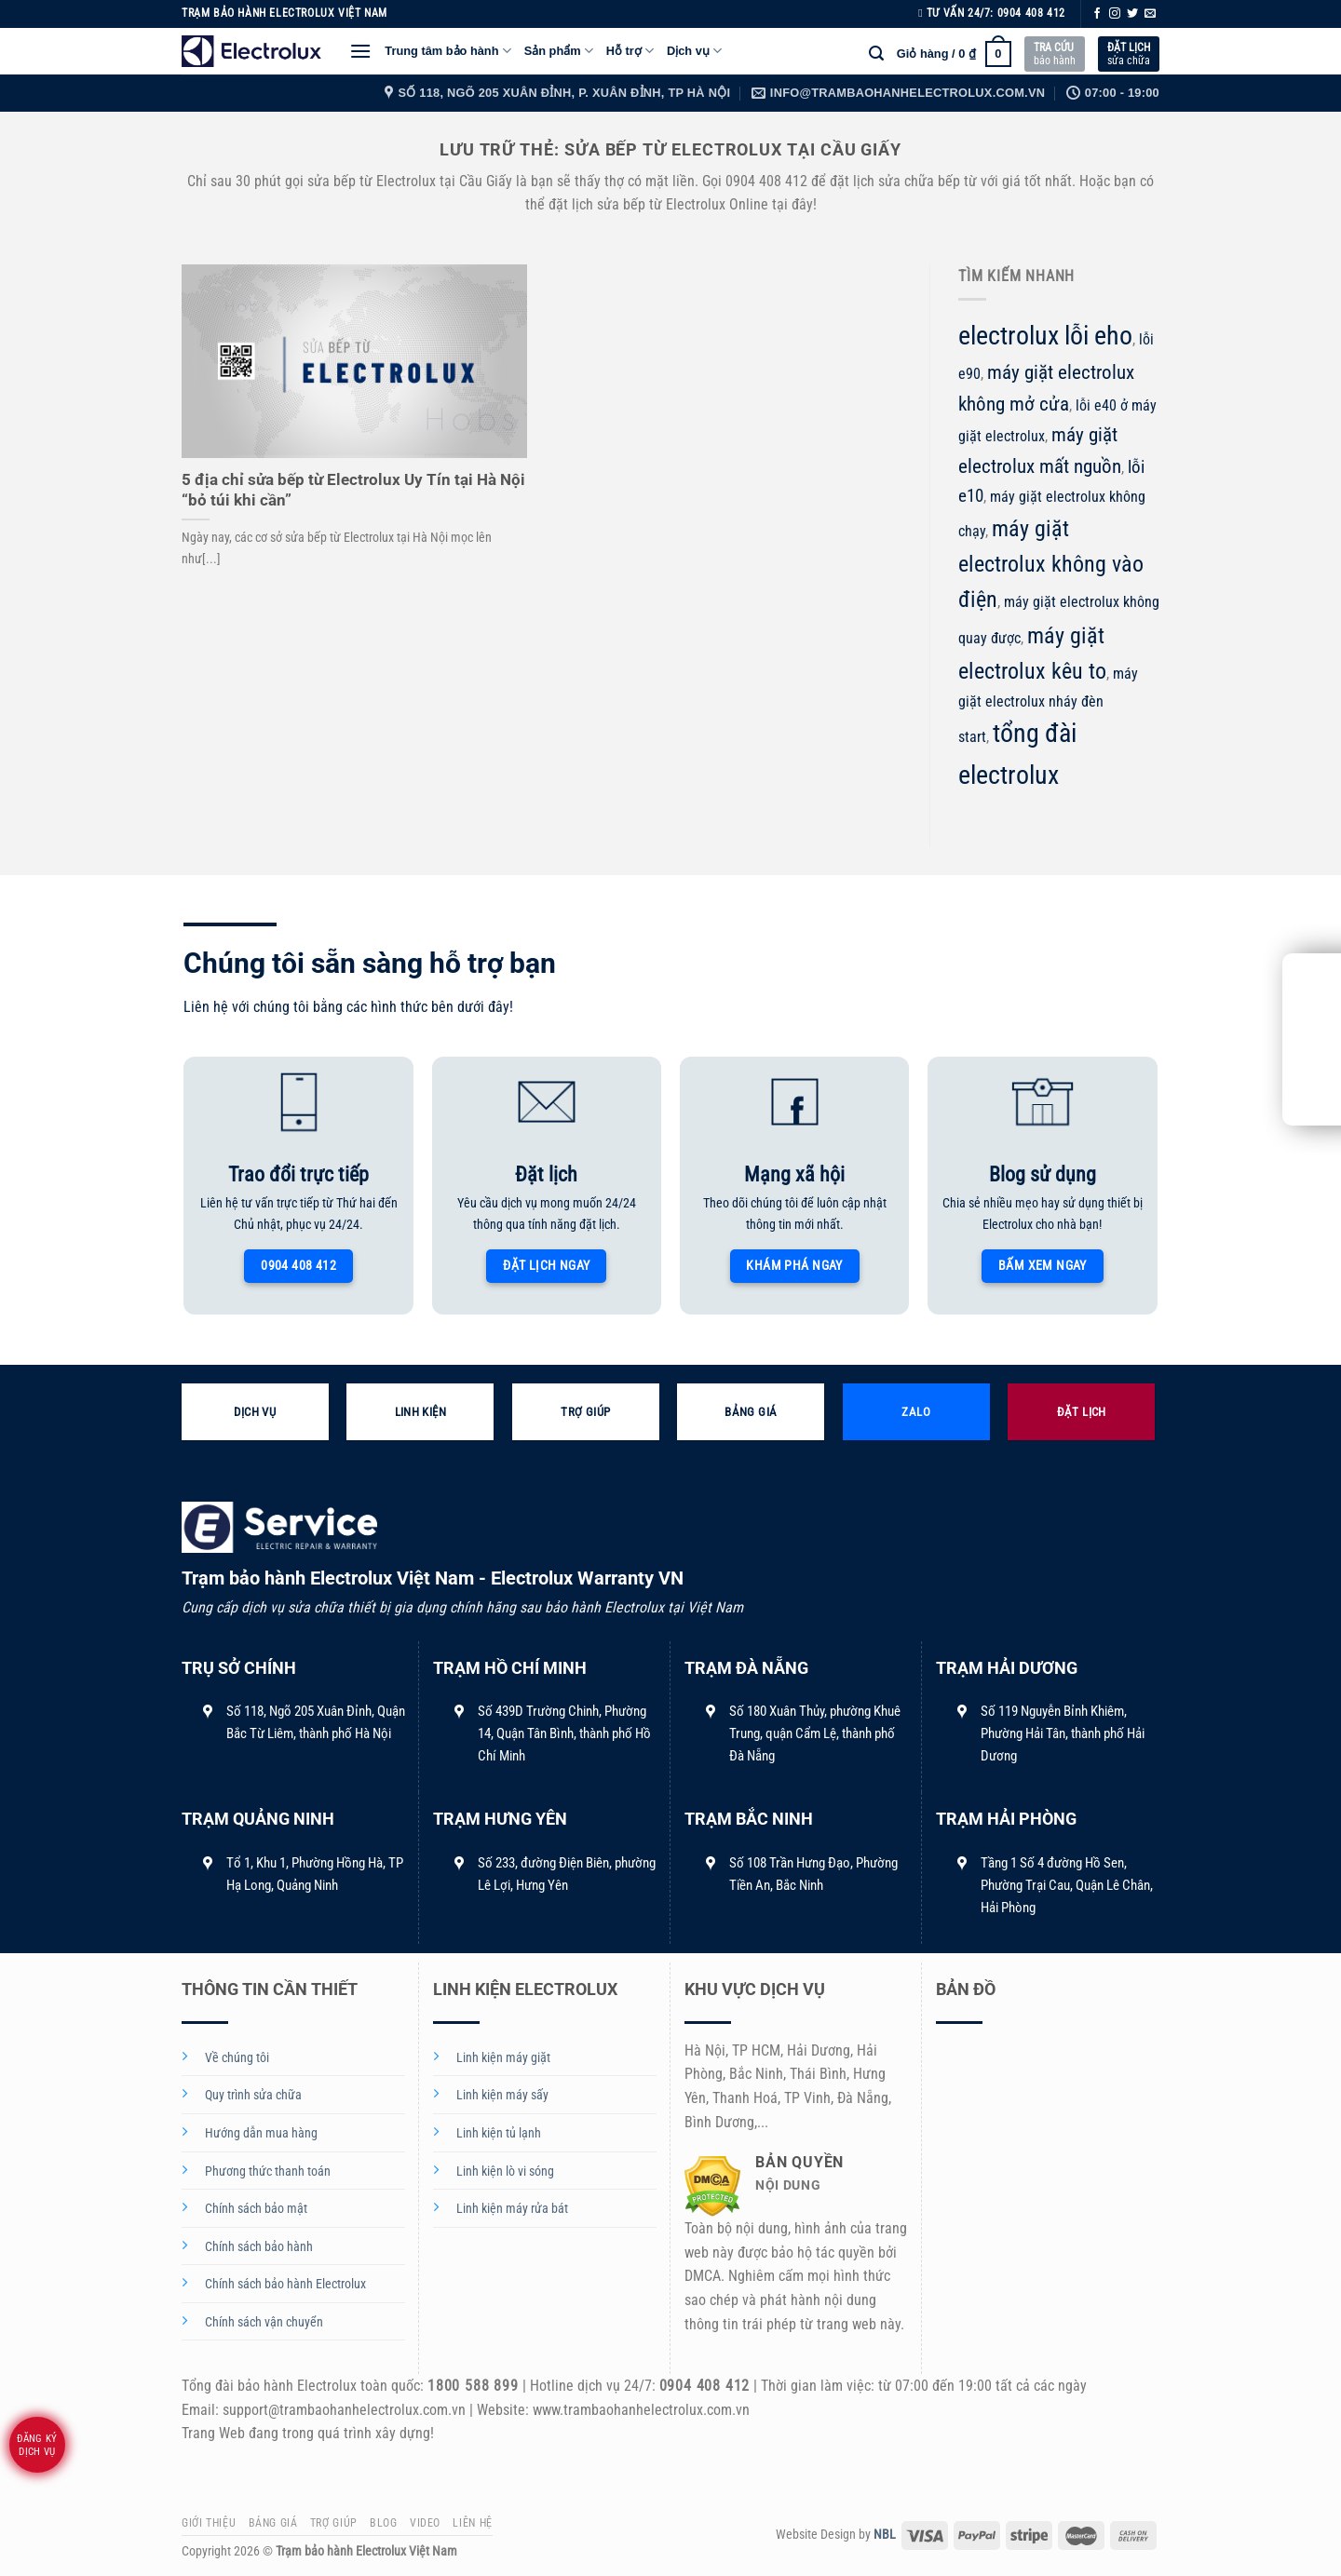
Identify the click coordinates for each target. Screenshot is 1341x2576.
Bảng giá (273, 2522)
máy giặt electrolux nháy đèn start (1048, 705)
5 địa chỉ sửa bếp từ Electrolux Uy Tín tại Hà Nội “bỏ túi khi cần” (353, 490)
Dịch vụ (694, 51)
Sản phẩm (558, 51)
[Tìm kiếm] (876, 53)
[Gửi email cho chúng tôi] (1150, 13)
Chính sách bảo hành (259, 2247)
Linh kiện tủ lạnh (498, 2133)
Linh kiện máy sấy (502, 2095)
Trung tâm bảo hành (447, 51)
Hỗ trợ (630, 51)
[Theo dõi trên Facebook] (1097, 13)
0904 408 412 (1031, 13)
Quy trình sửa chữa (253, 2095)
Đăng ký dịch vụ (37, 2445)
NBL (885, 2534)
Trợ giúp (334, 2522)
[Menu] (360, 51)
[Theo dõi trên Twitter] (1132, 13)
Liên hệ (472, 2522)
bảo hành (1055, 54)
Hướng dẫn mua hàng (261, 2133)
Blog (383, 2522)
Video (425, 2522)
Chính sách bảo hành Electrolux (285, 2284)
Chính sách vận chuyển (264, 2322)
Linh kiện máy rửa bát (512, 2209)
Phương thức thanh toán (268, 2171)
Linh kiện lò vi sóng (505, 2171)
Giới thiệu (209, 2522)
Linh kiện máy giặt (503, 2058)
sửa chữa (1128, 54)
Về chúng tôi (237, 2058)
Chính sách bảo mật (256, 2209)
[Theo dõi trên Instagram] (1114, 13)
